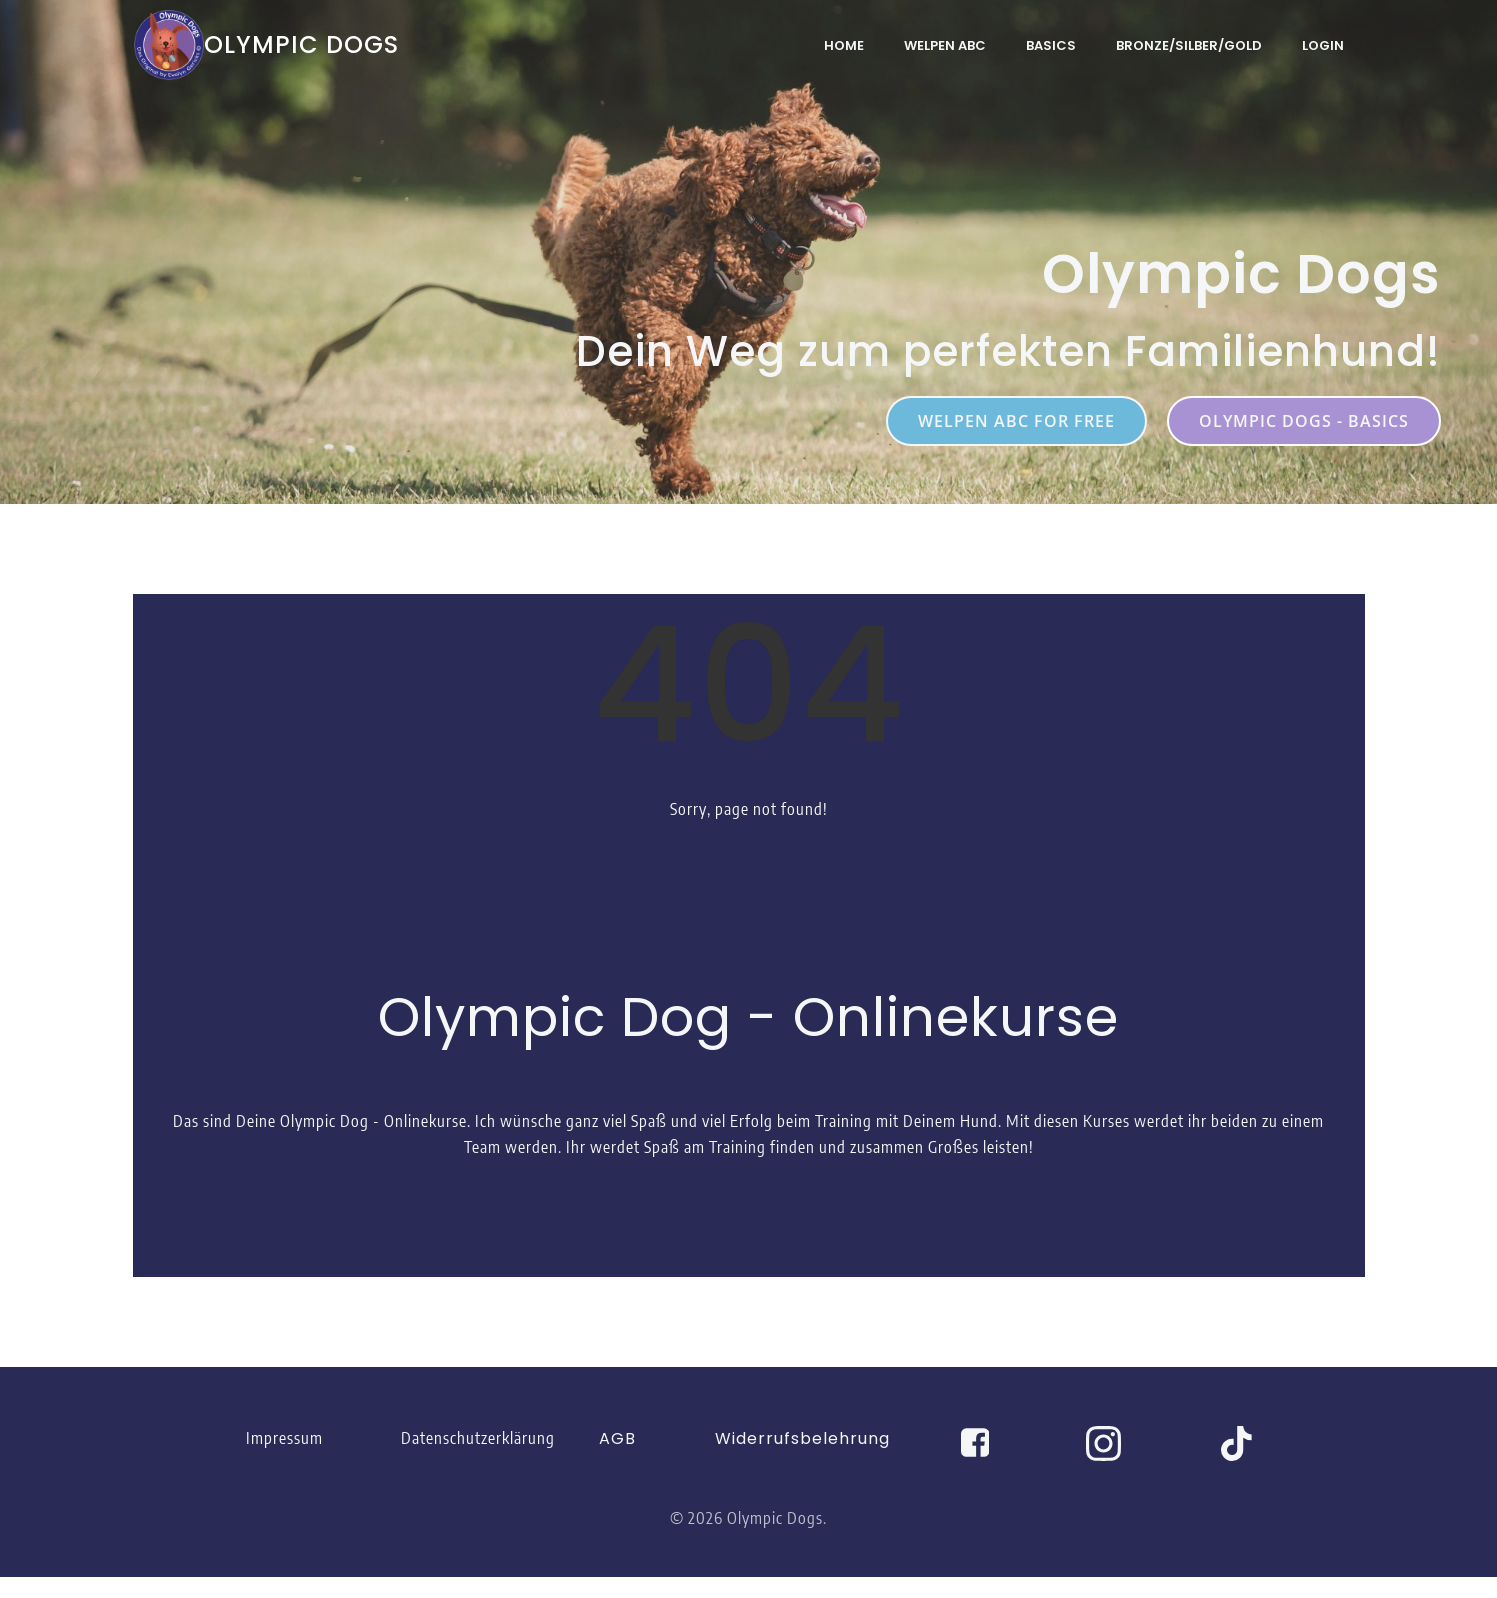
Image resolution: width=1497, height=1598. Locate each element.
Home (845, 44)
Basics (1052, 44)
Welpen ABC (946, 44)
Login (1324, 44)
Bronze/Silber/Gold (1190, 44)
